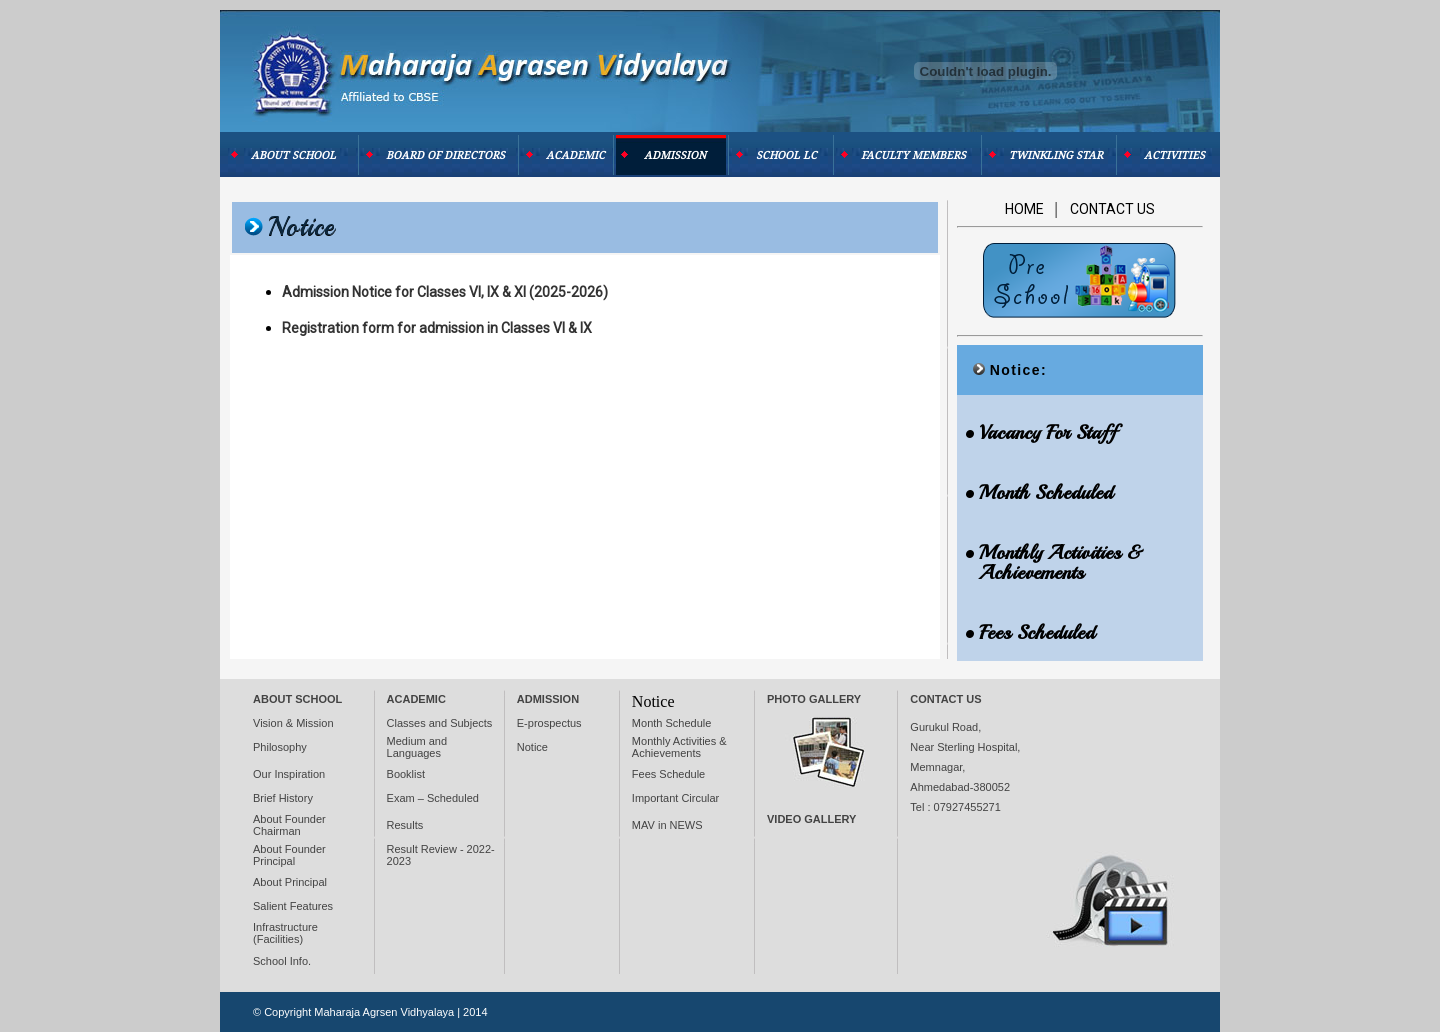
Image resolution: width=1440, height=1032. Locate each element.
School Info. (282, 961)
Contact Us (1112, 209)
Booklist (406, 774)
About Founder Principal (289, 855)
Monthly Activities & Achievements (679, 747)
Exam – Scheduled (433, 798)
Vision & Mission (293, 723)
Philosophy (280, 747)
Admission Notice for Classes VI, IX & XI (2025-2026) (445, 292)
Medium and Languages (417, 747)
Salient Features (293, 906)
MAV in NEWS (667, 825)
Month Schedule (672, 723)
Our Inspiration (289, 774)
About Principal (290, 882)
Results (405, 825)
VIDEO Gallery (811, 819)
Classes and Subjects (440, 723)
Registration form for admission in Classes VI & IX (437, 328)
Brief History (283, 798)
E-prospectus (549, 723)
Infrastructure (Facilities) (285, 933)
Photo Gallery (814, 699)
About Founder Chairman (289, 825)
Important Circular (675, 798)
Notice (532, 747)
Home (1026, 209)
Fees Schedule (668, 774)
